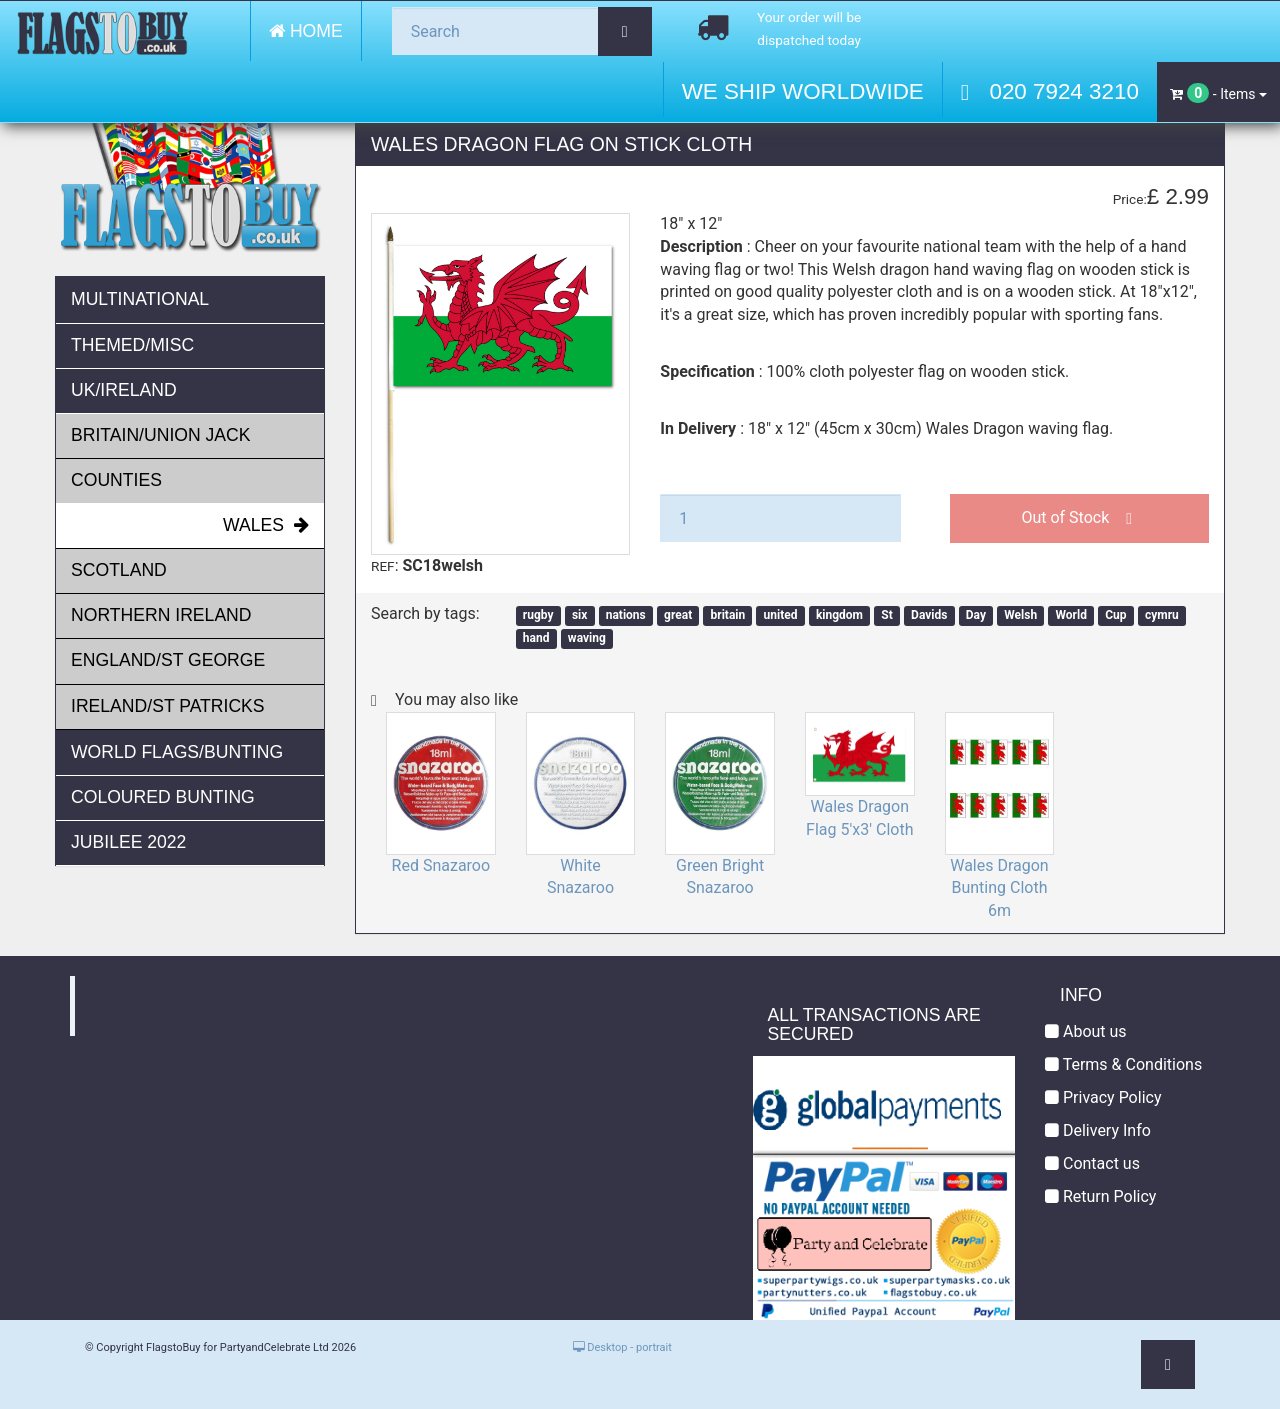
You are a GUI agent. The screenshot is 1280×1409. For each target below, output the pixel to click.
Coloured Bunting (163, 797)
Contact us (1092, 1163)
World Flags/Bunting (177, 752)
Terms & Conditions (1123, 1064)
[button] (1168, 1364)
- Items (1218, 93)
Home (306, 31)
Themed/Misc (132, 345)
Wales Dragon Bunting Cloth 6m (999, 888)
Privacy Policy (1103, 1097)
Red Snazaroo (441, 865)
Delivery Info (1098, 1130)
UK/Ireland (124, 390)
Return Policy (1100, 1196)
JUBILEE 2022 (128, 842)
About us (1086, 1031)
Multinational (140, 299)
